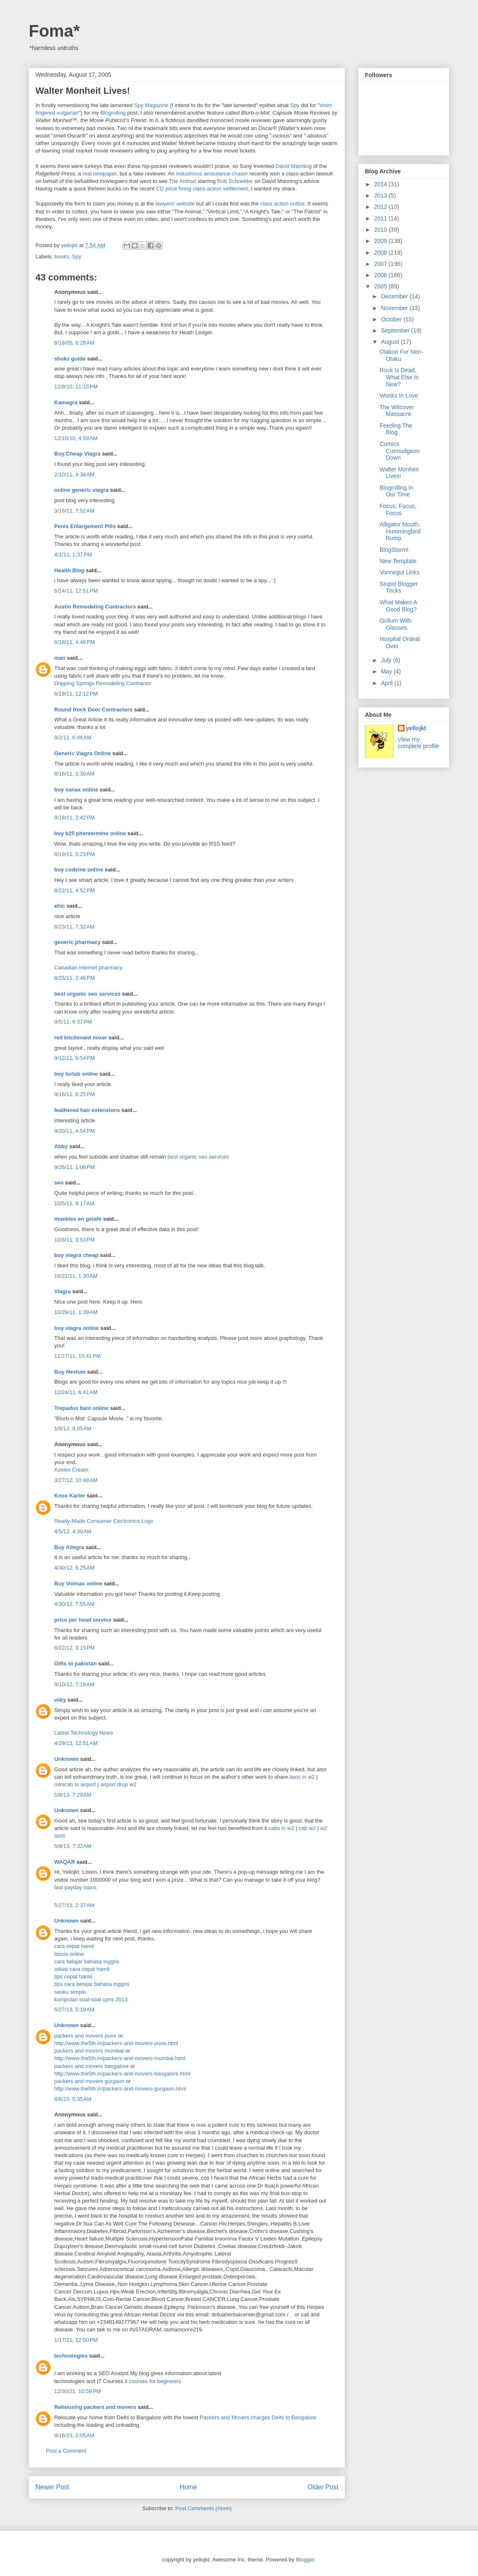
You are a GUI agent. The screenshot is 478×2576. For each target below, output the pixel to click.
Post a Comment (66, 2451)
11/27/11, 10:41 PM (77, 1356)
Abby (61, 1146)
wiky (60, 1700)
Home (188, 2487)
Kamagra (66, 402)
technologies (71, 2356)
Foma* (54, 31)
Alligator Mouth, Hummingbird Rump (400, 531)
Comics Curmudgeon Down (400, 451)
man (59, 658)
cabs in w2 (281, 1828)
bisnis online (69, 1954)
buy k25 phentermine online (90, 833)
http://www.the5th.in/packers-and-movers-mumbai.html (119, 2058)
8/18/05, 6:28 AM (74, 343)
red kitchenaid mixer (80, 1037)
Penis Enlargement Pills (85, 526)
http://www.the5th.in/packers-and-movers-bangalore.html (122, 2073)
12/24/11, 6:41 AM (76, 1392)
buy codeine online (78, 869)
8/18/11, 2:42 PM (74, 817)
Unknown (66, 1759)
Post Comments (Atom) (203, 2508)
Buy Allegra (69, 1547)
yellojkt (416, 728)
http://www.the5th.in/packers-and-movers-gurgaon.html (120, 2088)
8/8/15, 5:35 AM (72, 2099)
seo (58, 1182)
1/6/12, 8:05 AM (72, 1428)
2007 (381, 263)
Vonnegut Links (400, 572)
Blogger (305, 2559)
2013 (381, 195)
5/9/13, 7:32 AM (72, 1846)
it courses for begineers (153, 2381)
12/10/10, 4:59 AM (76, 438)
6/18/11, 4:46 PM (74, 642)
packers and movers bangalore (91, 2066)
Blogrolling (113, 113)
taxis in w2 (302, 1777)
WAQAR (64, 1862)
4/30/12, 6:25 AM (74, 1568)
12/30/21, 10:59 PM (77, 2391)
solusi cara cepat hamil (81, 1969)
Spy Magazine (151, 105)
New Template (398, 561)
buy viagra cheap (76, 1255)
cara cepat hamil (74, 1946)
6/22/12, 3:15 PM (74, 1648)
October (392, 319)
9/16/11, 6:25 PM (74, 1094)
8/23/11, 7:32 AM (74, 927)
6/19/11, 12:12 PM (76, 694)
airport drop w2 (118, 1784)
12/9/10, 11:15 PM (76, 386)
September (396, 330)
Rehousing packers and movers (95, 2407)
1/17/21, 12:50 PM (76, 2340)
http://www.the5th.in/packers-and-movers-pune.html (116, 2043)
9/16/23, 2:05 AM (74, 2435)
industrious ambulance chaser (212, 173)
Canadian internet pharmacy (88, 967)
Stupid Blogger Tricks (399, 587)
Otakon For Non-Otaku (401, 355)
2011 (381, 218)
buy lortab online (76, 1074)
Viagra (62, 1291)
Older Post (322, 2487)
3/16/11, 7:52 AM (74, 511)
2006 (381, 275)
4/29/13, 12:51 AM (76, 1743)
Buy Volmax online (78, 1583)
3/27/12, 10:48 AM (76, 1480)
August (390, 341)
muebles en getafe (77, 1219)
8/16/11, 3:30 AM (74, 774)
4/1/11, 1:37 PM (73, 554)
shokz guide (70, 358)
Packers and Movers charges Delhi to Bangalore (258, 2417)
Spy (294, 105)
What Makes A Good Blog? (398, 606)
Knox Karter (69, 1495)
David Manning (294, 166)
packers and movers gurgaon (89, 2081)
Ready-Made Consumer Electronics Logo (103, 1521)
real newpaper (100, 173)
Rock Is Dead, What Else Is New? (399, 377)
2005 (381, 286)
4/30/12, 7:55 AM (74, 1604)
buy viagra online (76, 1328)
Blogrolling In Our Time (396, 491)
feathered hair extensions (87, 1110)
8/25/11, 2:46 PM (74, 978)
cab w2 (307, 1828)
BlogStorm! (394, 549)
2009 (381, 241)
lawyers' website (175, 203)
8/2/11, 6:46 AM (72, 737)
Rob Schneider (235, 181)
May (387, 671)
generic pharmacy (77, 942)
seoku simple (70, 1992)
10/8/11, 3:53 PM (74, 1240)
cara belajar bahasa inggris (86, 1961)
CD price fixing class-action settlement (202, 188)
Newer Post (52, 2487)
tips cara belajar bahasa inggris (91, 1984)
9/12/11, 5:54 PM (74, 1058)
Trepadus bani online (81, 1408)
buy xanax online (76, 789)
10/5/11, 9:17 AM (74, 1203)
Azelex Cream (71, 1470)
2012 (381, 206)
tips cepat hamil (73, 1976)
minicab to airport (75, 1784)
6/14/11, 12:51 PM (76, 591)
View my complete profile (418, 742)
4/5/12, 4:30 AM (72, 1531)
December (395, 296)
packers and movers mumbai (89, 2051)
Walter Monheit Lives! (399, 473)
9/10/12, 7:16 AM (74, 1684)
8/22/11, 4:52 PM (74, 890)
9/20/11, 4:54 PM (74, 1131)
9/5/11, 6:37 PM (73, 1022)
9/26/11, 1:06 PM (74, 1167)
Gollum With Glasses (395, 624)
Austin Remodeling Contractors (95, 606)
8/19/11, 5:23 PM (74, 854)
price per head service (82, 1620)
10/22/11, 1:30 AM (76, 1276)
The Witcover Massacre (397, 411)
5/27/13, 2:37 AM (74, 1905)
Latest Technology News (83, 1733)
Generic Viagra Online (82, 753)
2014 (381, 184)
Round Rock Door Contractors (93, 709)
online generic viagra (81, 490)
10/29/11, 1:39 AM (76, 1312)
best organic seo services (87, 994)
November (395, 308)
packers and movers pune (85, 2036)
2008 (381, 252)
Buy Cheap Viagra (77, 454)
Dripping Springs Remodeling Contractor (102, 683)
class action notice (282, 203)
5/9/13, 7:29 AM (72, 1795)
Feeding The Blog (396, 429)
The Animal (182, 181)
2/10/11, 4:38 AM (74, 474)
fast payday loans (75, 1887)
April (387, 683)
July (387, 660)
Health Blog (69, 570)
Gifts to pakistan (75, 1663)
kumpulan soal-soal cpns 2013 (91, 1999)
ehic (59, 906)
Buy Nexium (70, 1372)
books (62, 256)
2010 (381, 229)
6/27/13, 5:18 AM (74, 2009)
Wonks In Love (399, 395)
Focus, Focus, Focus (398, 509)
